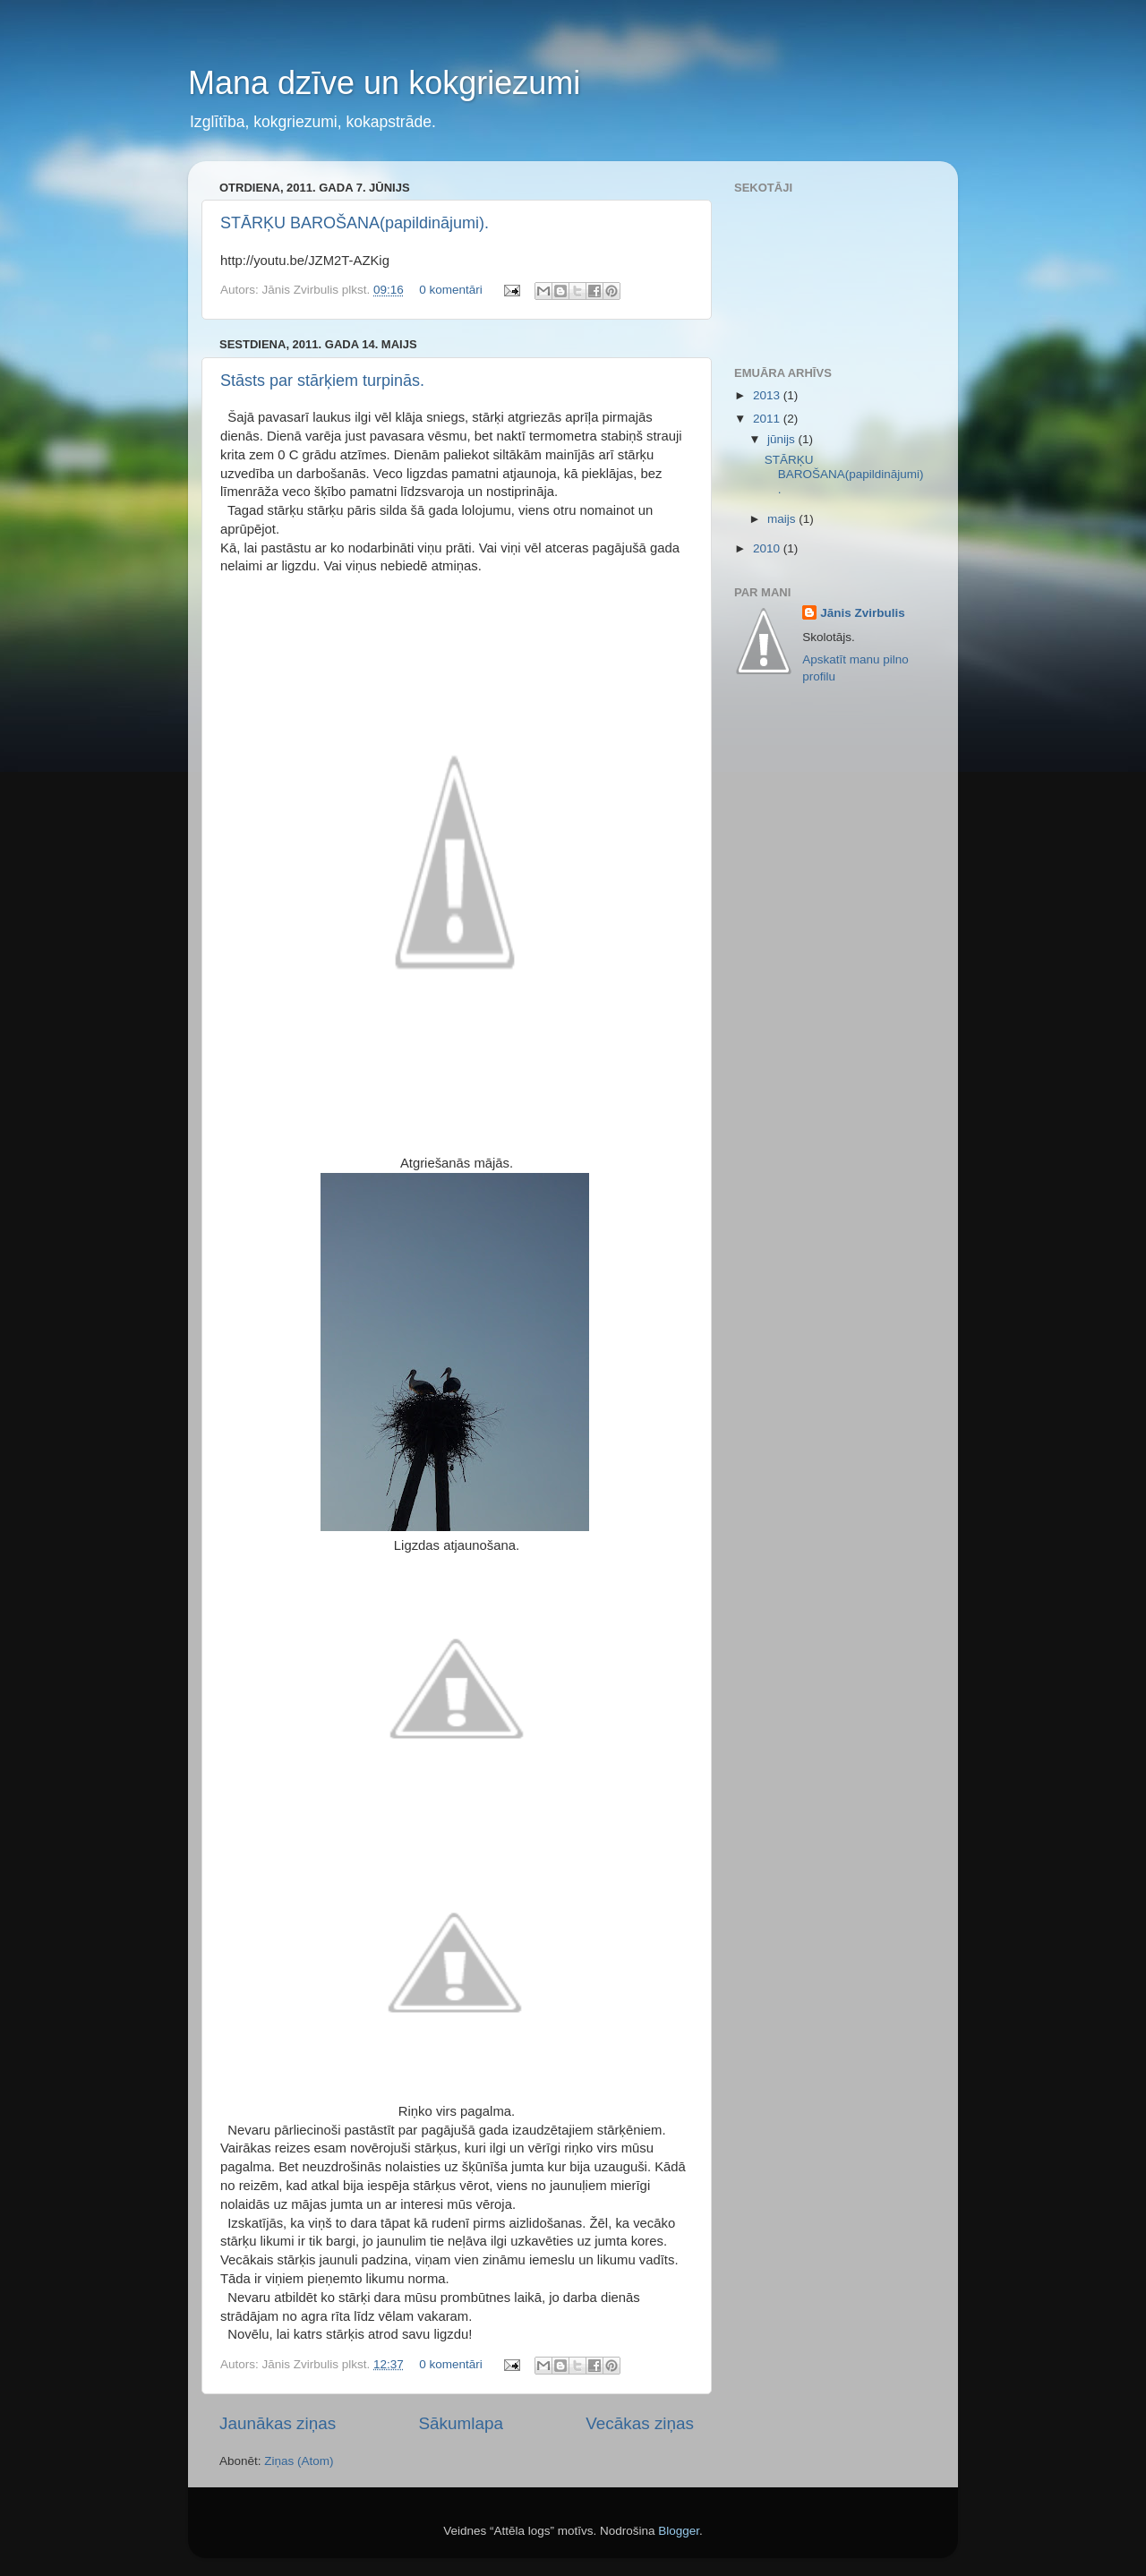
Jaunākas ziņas (277, 2423)
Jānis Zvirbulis (862, 613)
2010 (768, 548)
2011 (768, 418)
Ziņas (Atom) (298, 2461)
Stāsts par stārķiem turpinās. (322, 380)
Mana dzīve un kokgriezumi (384, 82)
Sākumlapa (460, 2423)
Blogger (678, 2530)
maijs (783, 519)
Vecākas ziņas (640, 2423)
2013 (768, 395)
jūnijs (783, 439)
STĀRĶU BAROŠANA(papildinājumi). (354, 223)
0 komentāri (451, 289)
